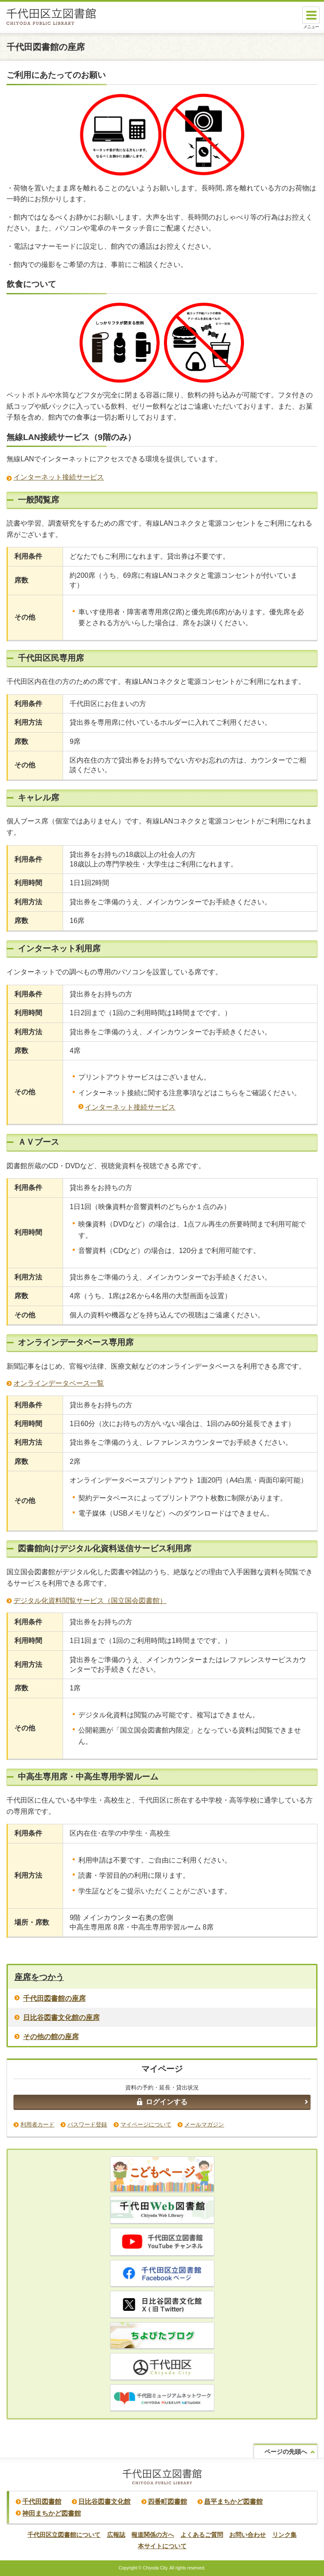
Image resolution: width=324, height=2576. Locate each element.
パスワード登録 (87, 2124)
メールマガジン (204, 2124)
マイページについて (145, 2124)
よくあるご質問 (201, 2534)
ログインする (162, 2102)
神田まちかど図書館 (51, 2513)
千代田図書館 (41, 2501)
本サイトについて (162, 2546)
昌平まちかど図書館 (233, 2501)
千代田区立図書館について (63, 2534)
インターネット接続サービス (58, 477)
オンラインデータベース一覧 (58, 1383)
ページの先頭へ (285, 2451)
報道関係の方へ (152, 2534)
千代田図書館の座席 (54, 1998)
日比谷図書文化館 (104, 2501)
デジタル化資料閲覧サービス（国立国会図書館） (90, 1600)
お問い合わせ (247, 2534)
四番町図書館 (167, 2501)
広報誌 (116, 2534)
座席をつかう (39, 1977)
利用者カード (37, 2124)
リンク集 (284, 2534)
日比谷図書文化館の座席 (61, 2017)
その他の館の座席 (51, 2036)
